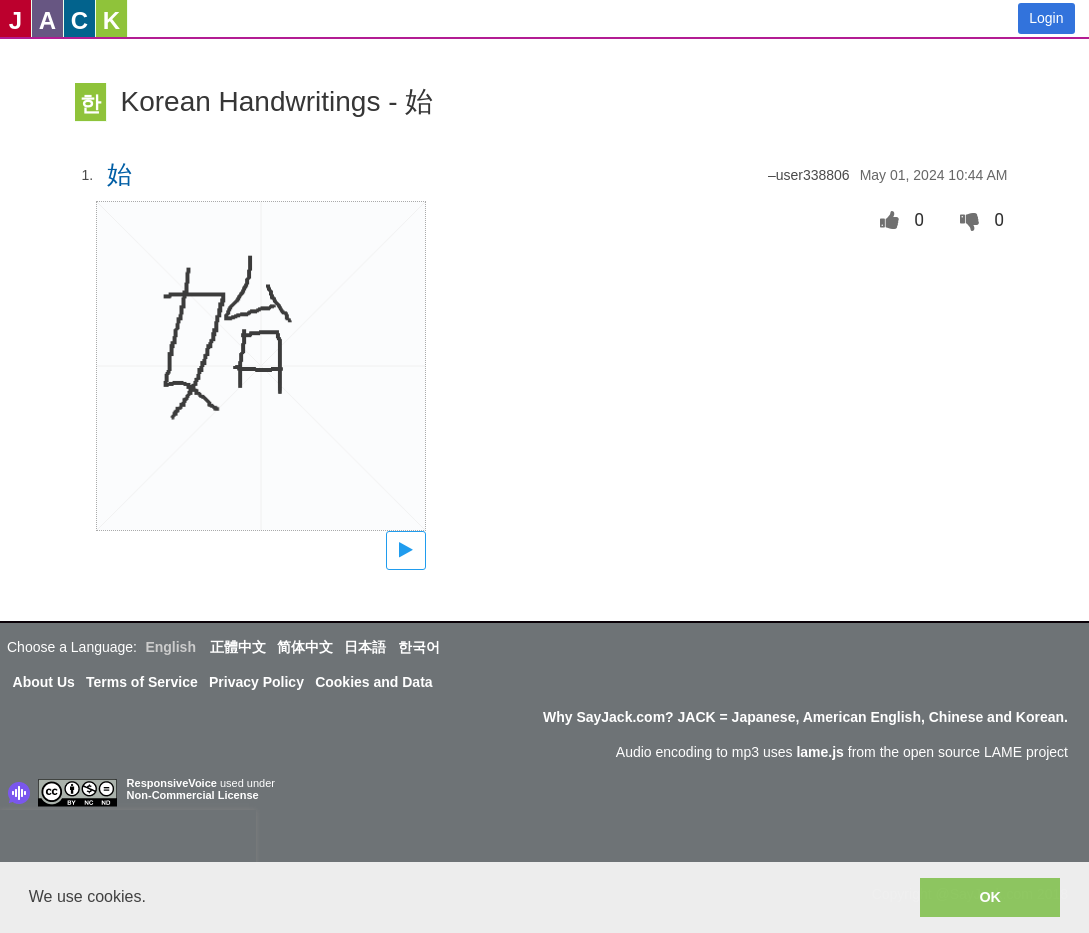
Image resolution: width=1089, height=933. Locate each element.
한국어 (419, 647)
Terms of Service (142, 682)
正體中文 (238, 647)
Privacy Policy (256, 682)
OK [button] (990, 897)
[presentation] (128, 840)
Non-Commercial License (193, 795)
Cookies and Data (373, 682)
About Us (44, 682)
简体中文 (305, 647)
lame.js (819, 752)
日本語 (365, 647)
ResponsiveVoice (172, 783)
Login (1046, 18)
